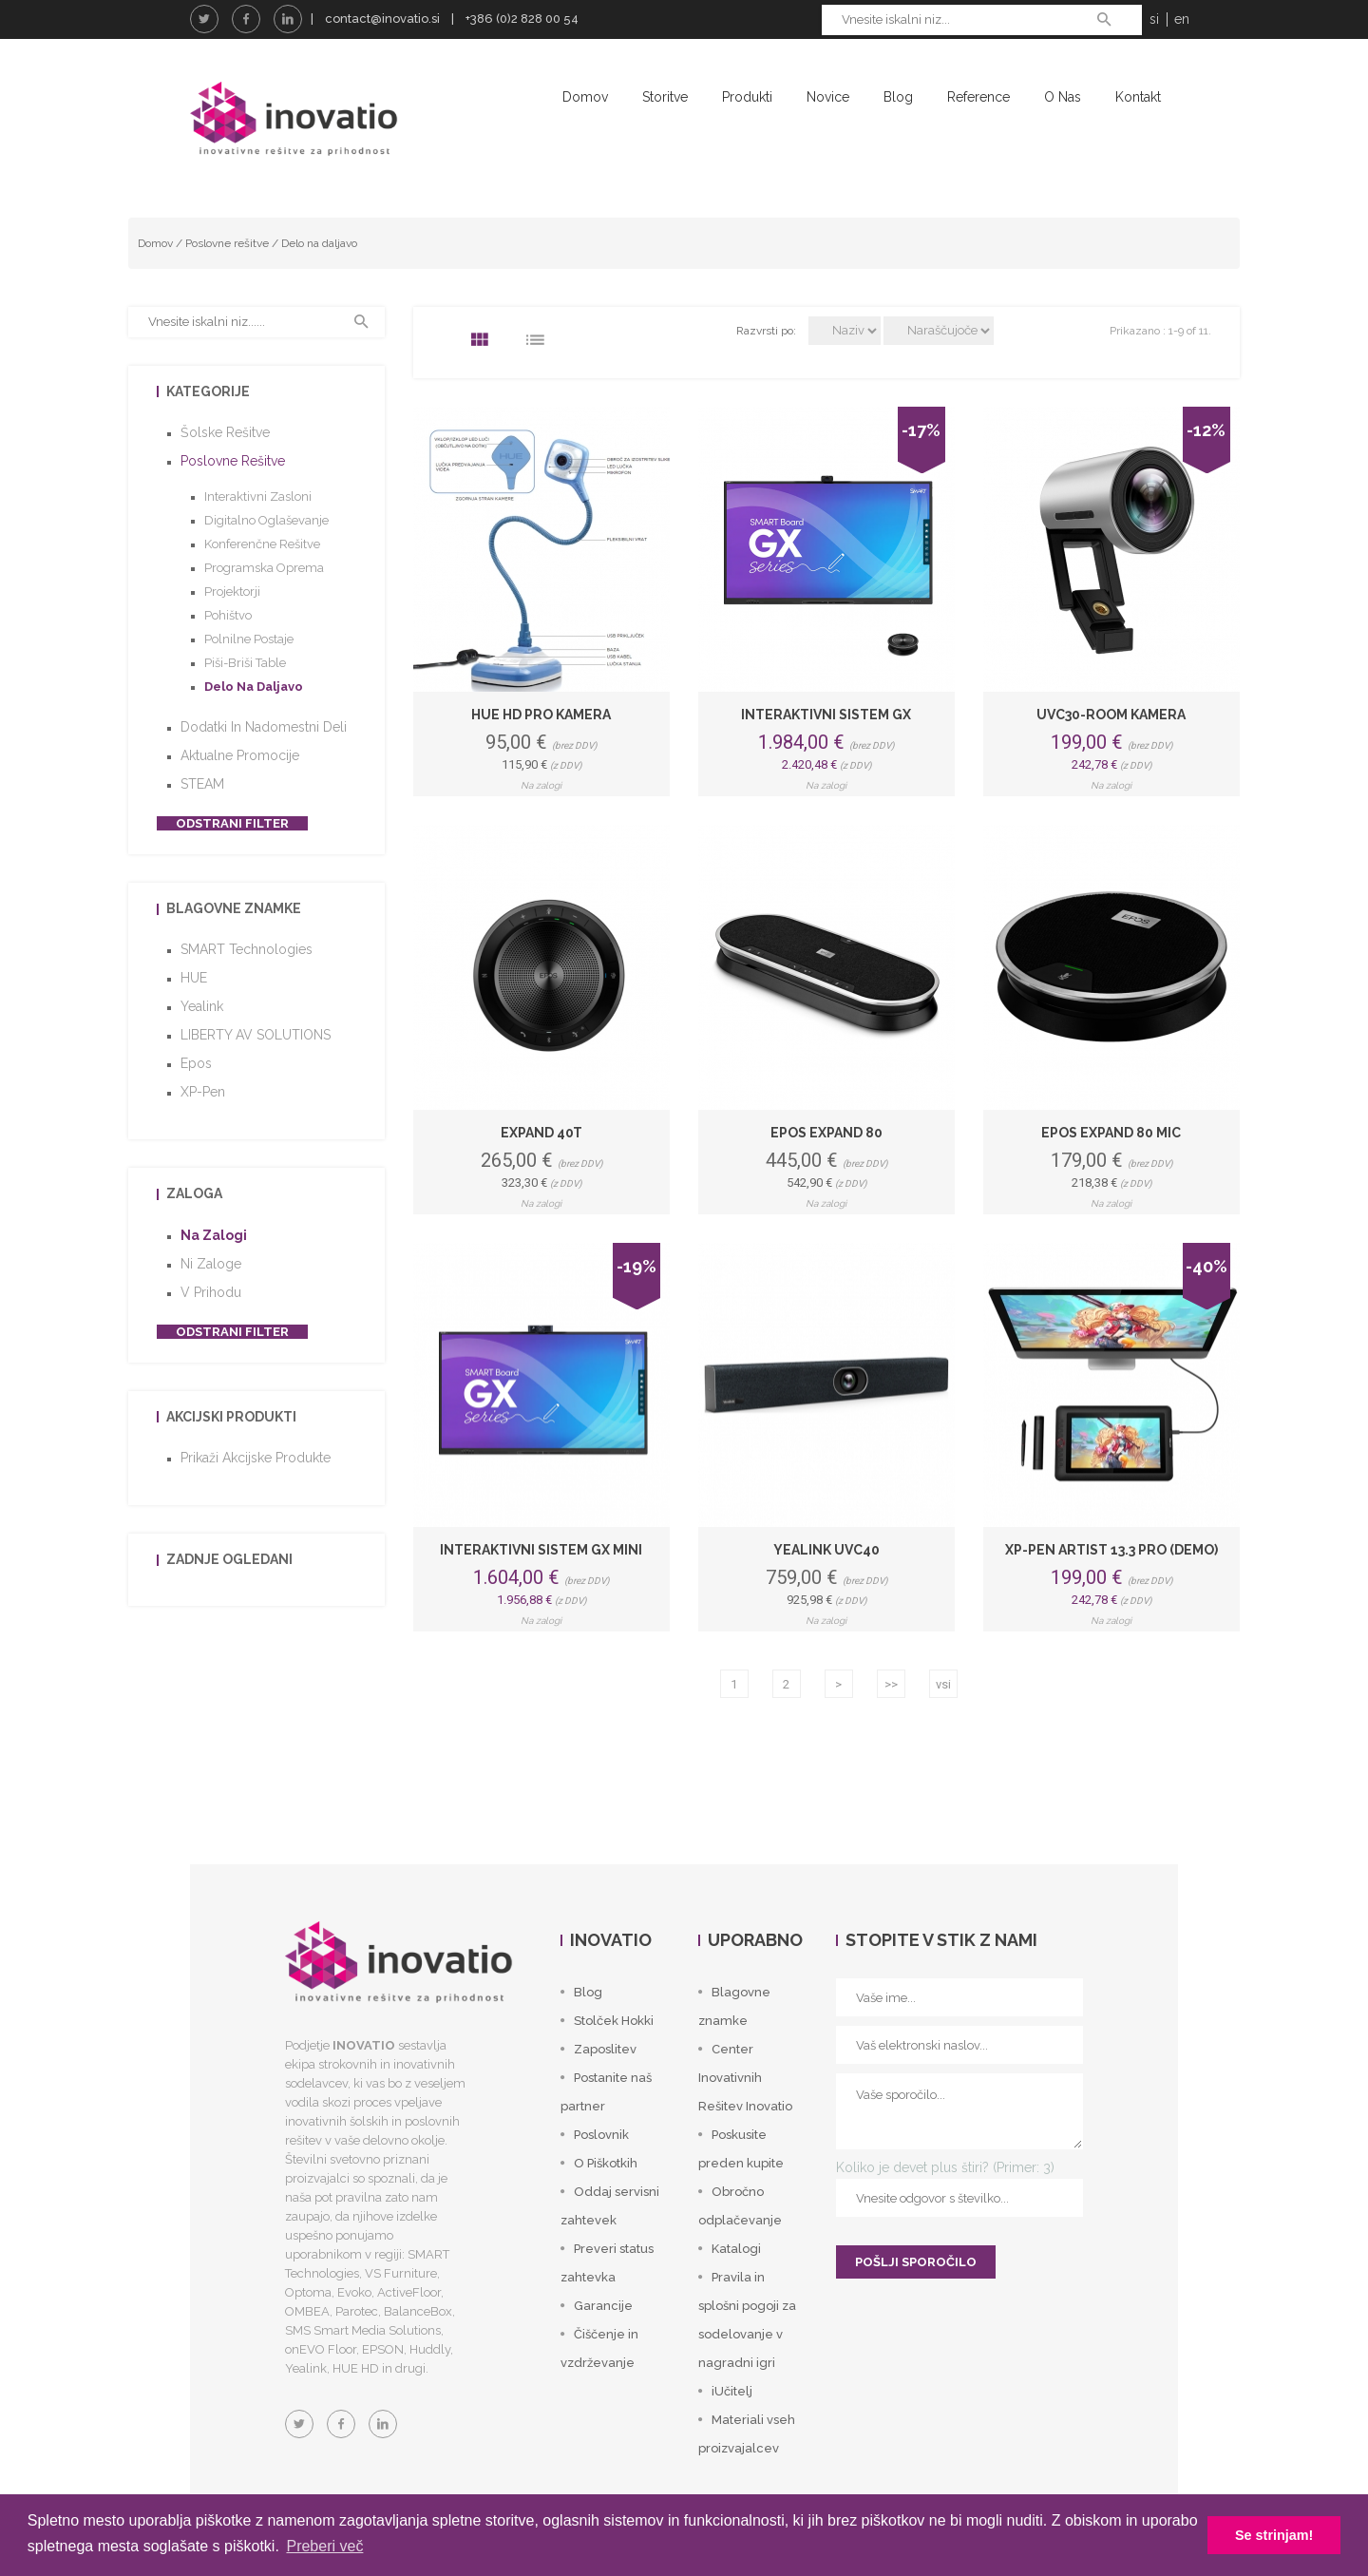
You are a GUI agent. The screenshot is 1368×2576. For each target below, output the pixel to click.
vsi (943, 1685)
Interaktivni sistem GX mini (541, 1550)
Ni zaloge (210, 1264)
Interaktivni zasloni (258, 497)
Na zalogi (213, 1236)
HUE (193, 978)
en (1181, 19)
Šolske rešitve (225, 433)
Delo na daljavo (319, 243)
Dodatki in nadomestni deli (263, 727)
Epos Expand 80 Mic (1111, 1132)
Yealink (201, 1007)
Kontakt (1138, 97)
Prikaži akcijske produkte (255, 1458)
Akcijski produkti (231, 1417)
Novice (828, 97)
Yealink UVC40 (826, 1550)
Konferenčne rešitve (262, 545)
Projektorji (232, 592)
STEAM (202, 784)
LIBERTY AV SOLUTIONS (255, 1035)
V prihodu (210, 1293)
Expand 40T (541, 1132)
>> (891, 1685)
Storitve (665, 97)
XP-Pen (202, 1092)
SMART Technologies (246, 950)
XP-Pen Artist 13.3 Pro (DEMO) (1111, 1550)
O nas (1062, 97)
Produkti (747, 97)
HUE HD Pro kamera (541, 714)
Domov (585, 97)
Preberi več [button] (324, 2546)
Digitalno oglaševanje (266, 521)
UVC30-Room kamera (1111, 714)
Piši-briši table (245, 664)
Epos (196, 1064)
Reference (978, 97)
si (1154, 19)
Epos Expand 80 (826, 1132)
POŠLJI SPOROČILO (916, 2263)
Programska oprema (264, 569)
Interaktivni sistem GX (826, 714)
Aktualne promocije (239, 756)
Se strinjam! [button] (1274, 2535)
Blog (898, 97)
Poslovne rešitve (227, 243)
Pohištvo (228, 616)
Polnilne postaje (249, 640)
